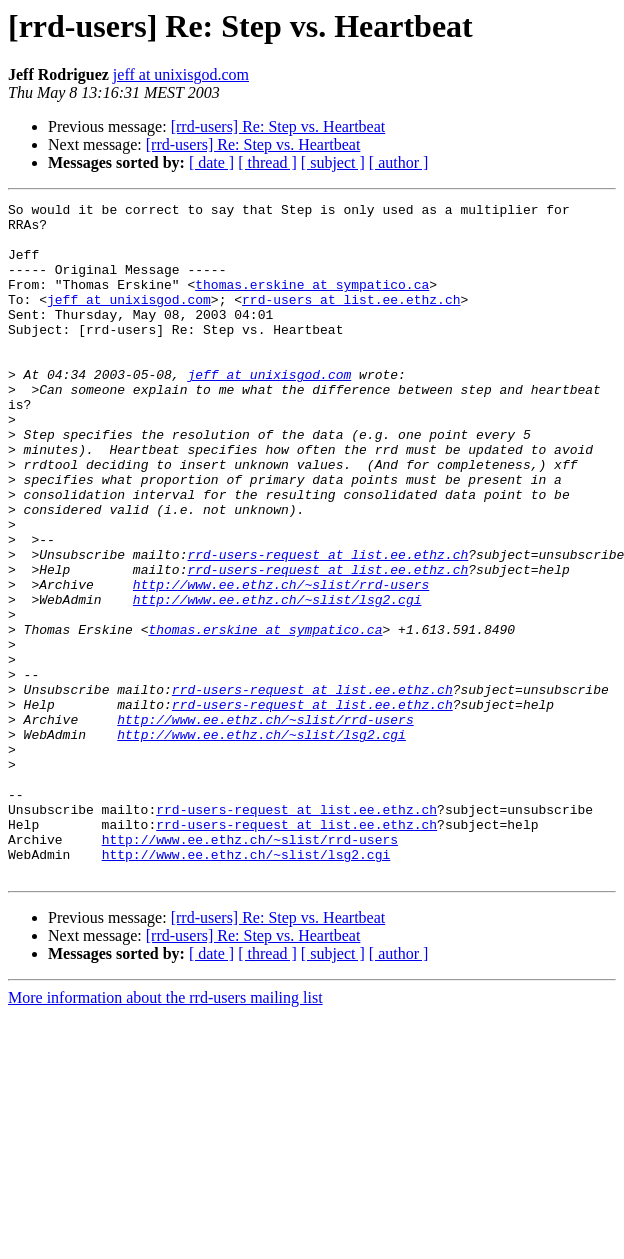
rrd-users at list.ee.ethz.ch (351, 320)
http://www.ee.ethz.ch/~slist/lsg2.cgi (277, 680)
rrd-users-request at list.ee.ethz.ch (327, 626)
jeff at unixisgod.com (181, 74)
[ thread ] (267, 162)
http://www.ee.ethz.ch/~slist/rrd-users (281, 662)
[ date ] (211, 162)
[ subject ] (333, 162)
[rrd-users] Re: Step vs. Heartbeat (278, 126)
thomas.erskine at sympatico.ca (312, 302)
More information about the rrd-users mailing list (165, 1132)
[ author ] (399, 162)
